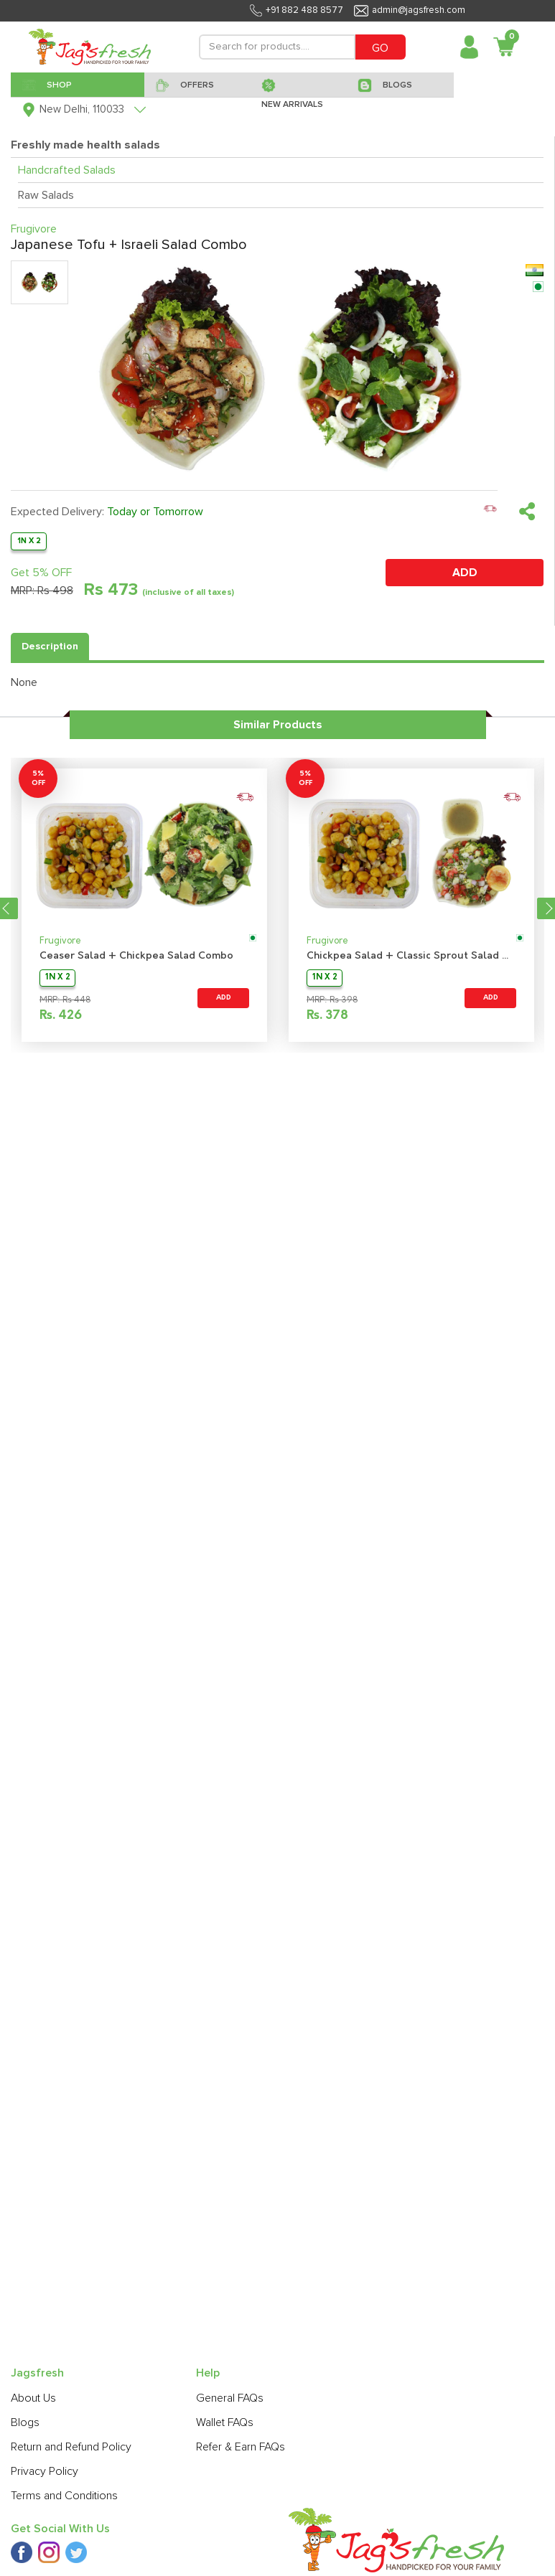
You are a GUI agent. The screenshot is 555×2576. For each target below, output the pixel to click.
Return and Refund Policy (71, 2447)
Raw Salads (46, 195)
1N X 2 (29, 541)
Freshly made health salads (85, 145)
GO (380, 48)
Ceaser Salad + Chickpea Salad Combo (136, 956)
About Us (33, 2398)
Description (50, 646)
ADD (464, 572)
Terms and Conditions (64, 2495)
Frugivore (60, 941)
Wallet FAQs (224, 2422)
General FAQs (229, 2398)
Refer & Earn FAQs (240, 2447)
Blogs (25, 2422)
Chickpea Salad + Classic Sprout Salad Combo (411, 956)
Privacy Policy (44, 2471)
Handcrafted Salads (67, 170)
